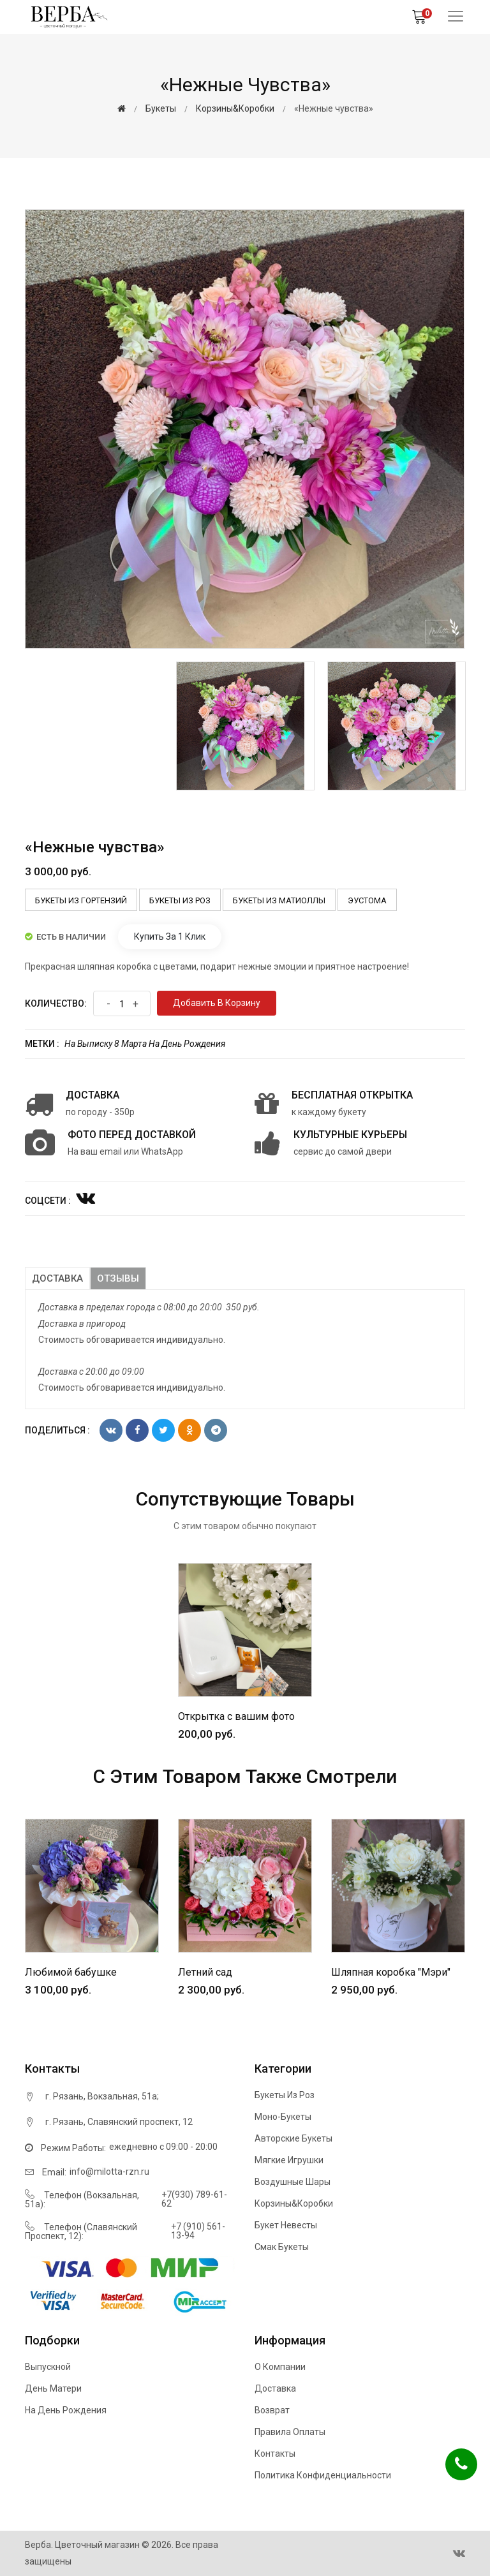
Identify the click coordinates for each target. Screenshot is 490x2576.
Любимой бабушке (71, 1972)
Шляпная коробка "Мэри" (390, 1972)
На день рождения (187, 1044)
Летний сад (205, 1972)
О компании (280, 2366)
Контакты (275, 2453)
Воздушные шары (292, 2181)
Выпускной (48, 2366)
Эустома (367, 900)
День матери (53, 2388)
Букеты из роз (180, 900)
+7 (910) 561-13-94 (198, 2231)
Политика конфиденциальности (323, 2475)
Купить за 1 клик (169, 936)
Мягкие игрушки (289, 2160)
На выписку (88, 1044)
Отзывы (118, 1278)
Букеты (160, 108)
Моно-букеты (283, 2116)
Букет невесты (286, 2225)
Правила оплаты (290, 2431)
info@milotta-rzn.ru (109, 2171)
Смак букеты (282, 2246)
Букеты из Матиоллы (279, 900)
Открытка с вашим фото (236, 1716)
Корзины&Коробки (235, 108)
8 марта (130, 1044)
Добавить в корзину (216, 1003)
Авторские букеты (293, 2138)
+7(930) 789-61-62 (194, 2199)
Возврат (272, 2410)
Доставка (57, 1278)
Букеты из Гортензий (81, 900)
